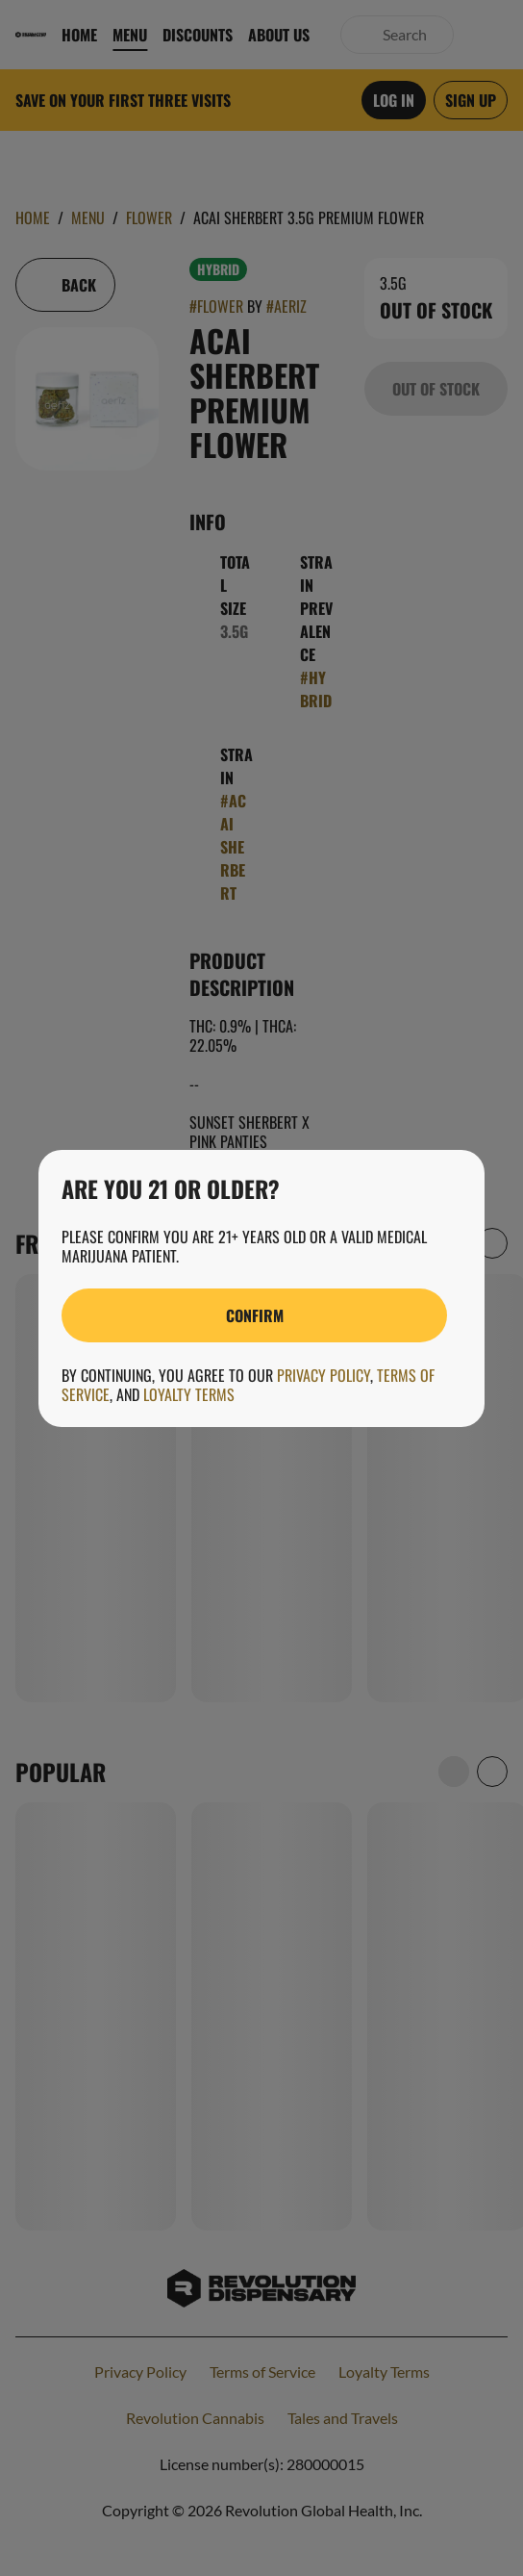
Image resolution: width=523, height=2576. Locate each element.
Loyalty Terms (189, 1394)
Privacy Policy (323, 1375)
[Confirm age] (254, 1315)
